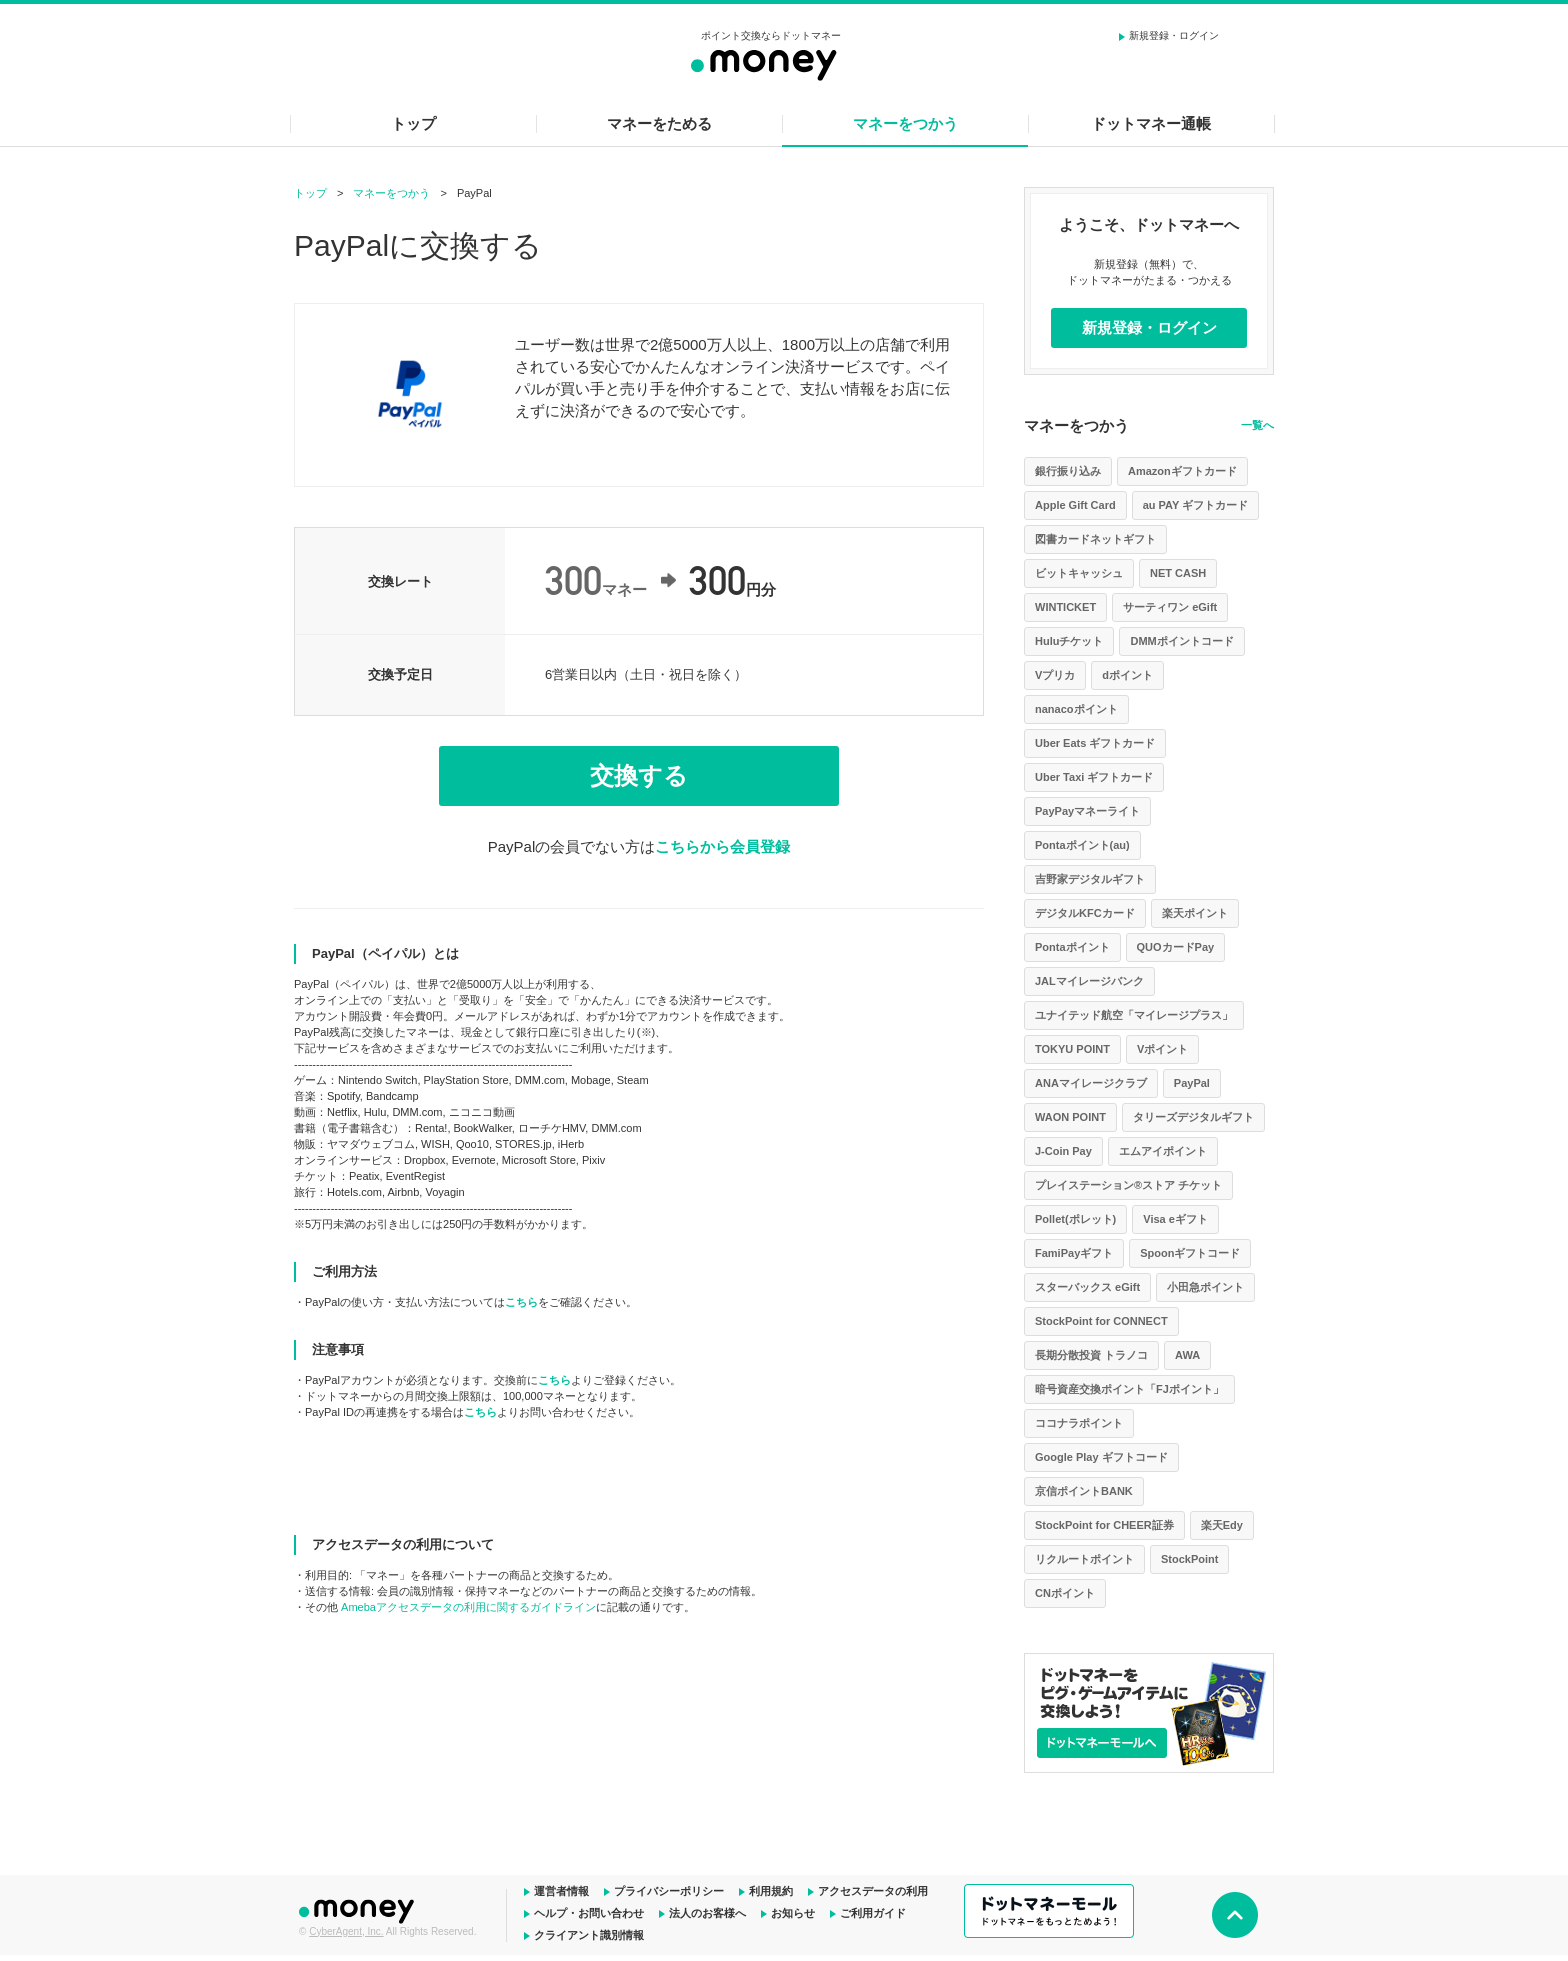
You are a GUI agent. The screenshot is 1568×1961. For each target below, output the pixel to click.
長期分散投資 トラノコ (1091, 1355)
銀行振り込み (1068, 471)
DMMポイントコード (1181, 641)
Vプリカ (1055, 675)
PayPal (1192, 1083)
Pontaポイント (1072, 947)
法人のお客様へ (707, 1913)
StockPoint (1189, 1559)
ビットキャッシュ (1079, 573)
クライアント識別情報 (589, 1935)
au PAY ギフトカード (1196, 505)
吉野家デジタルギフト (1090, 879)
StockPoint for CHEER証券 (1104, 1525)
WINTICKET (1065, 607)
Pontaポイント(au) (1082, 845)
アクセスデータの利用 (873, 1891)
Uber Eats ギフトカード (1095, 743)
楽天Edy (1222, 1525)
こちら (521, 1302)
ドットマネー (359, 1909)
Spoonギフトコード (1190, 1253)
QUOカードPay (1176, 947)
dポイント (1127, 675)
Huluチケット (1069, 641)
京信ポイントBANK (1084, 1491)
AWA (1187, 1355)
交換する (639, 775)
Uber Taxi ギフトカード (1094, 777)
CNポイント (1065, 1593)
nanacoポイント (1076, 709)
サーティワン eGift (1170, 607)
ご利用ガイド (873, 1913)
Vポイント (1162, 1049)
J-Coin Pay (1063, 1151)
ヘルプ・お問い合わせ (589, 1913)
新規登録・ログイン (1174, 35)
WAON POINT (1070, 1117)
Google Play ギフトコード (1101, 1457)
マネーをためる (659, 123)
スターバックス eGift (1087, 1287)
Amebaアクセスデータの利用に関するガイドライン (468, 1607)
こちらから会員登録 (722, 846)
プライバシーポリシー (669, 1891)
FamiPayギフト (1074, 1253)
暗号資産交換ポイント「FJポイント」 (1129, 1389)
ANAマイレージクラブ (1091, 1083)
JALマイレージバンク (1089, 981)
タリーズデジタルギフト (1193, 1117)
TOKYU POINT (1072, 1049)
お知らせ (793, 1913)
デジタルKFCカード (1085, 913)
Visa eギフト (1175, 1219)
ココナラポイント (1079, 1423)
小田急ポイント (1205, 1287)
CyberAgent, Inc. (346, 1931)
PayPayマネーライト (1087, 811)
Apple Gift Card (1075, 505)
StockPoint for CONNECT (1101, 1321)
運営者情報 (561, 1891)
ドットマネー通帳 (1151, 123)
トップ (413, 123)
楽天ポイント (1195, 913)
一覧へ (1257, 425)
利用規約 (771, 1891)
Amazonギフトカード (1182, 471)
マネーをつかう (905, 123)
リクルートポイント (1084, 1559)
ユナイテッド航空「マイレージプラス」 (1134, 1015)
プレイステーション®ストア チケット (1128, 1185)
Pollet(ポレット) (1075, 1219)
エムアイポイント (1163, 1151)
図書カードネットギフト (1095, 539)
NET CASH (1178, 573)
